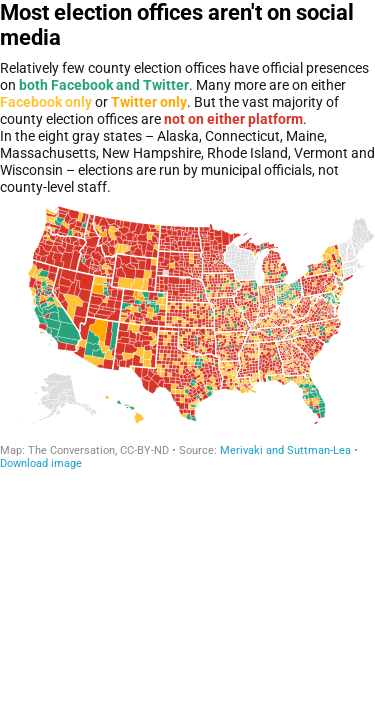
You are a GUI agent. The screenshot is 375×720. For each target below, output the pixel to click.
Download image (41, 463)
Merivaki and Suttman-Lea (285, 450)
